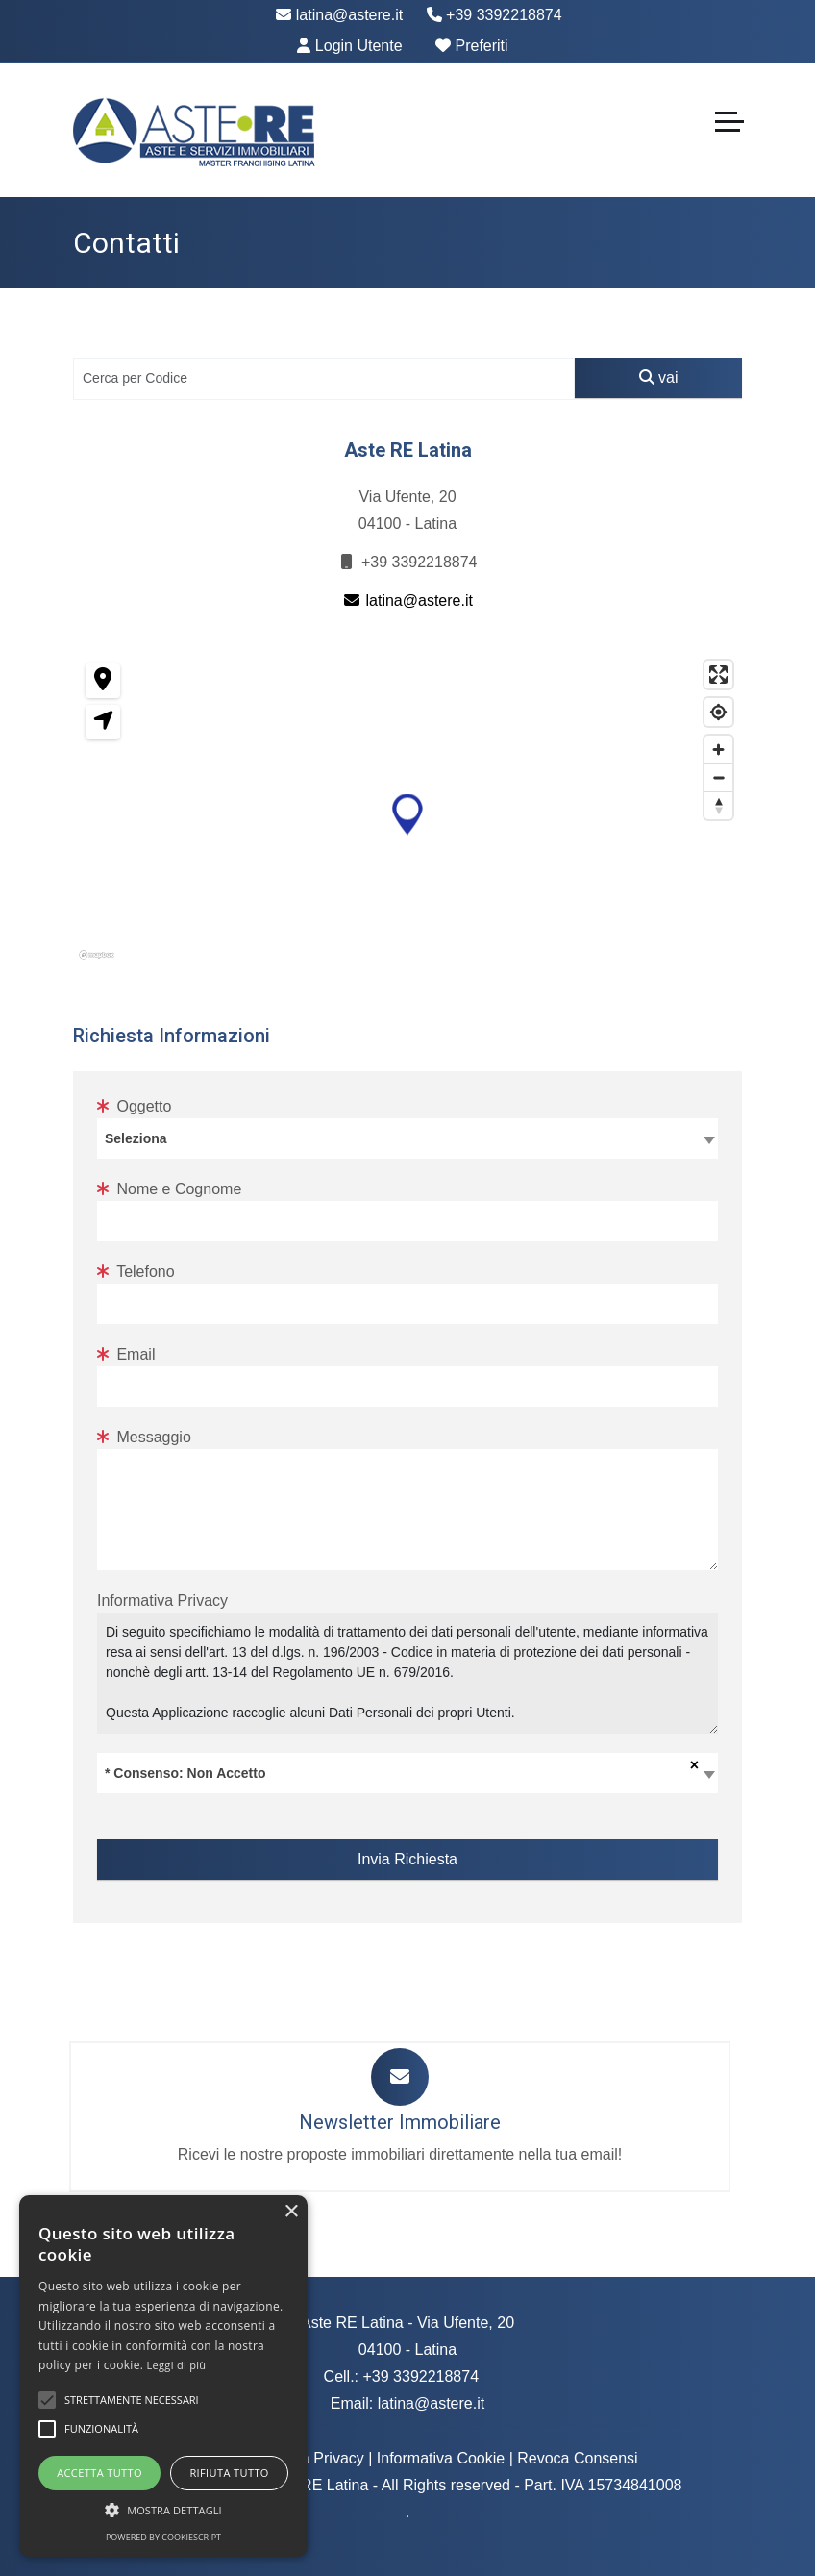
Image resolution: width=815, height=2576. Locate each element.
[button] (407, 815)
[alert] (163, 2376)
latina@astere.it (339, 15)
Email (126, 1354)
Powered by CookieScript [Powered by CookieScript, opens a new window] (163, 2537)
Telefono (136, 1271)
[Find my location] (718, 712)
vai (659, 377)
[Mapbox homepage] (121, 961)
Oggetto (134, 1106)
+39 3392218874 (494, 15)
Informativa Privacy (162, 1600)
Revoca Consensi (577, 2458)
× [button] (291, 2212)
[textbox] (407, 1137)
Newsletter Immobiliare (400, 2122)
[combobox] (407, 1138)
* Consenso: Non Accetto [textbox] (185, 1773)
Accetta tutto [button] (99, 2472)
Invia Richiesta (407, 1859)
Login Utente (349, 46)
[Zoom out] (718, 777)
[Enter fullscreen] (718, 674)
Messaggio (144, 1437)
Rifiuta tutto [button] (228, 2472)
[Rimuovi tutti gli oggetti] (691, 1765)
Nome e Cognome (169, 1189)
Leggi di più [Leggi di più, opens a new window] (177, 2365)
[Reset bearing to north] (718, 805)
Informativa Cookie (441, 2458)
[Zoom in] (718, 749)
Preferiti (471, 46)
